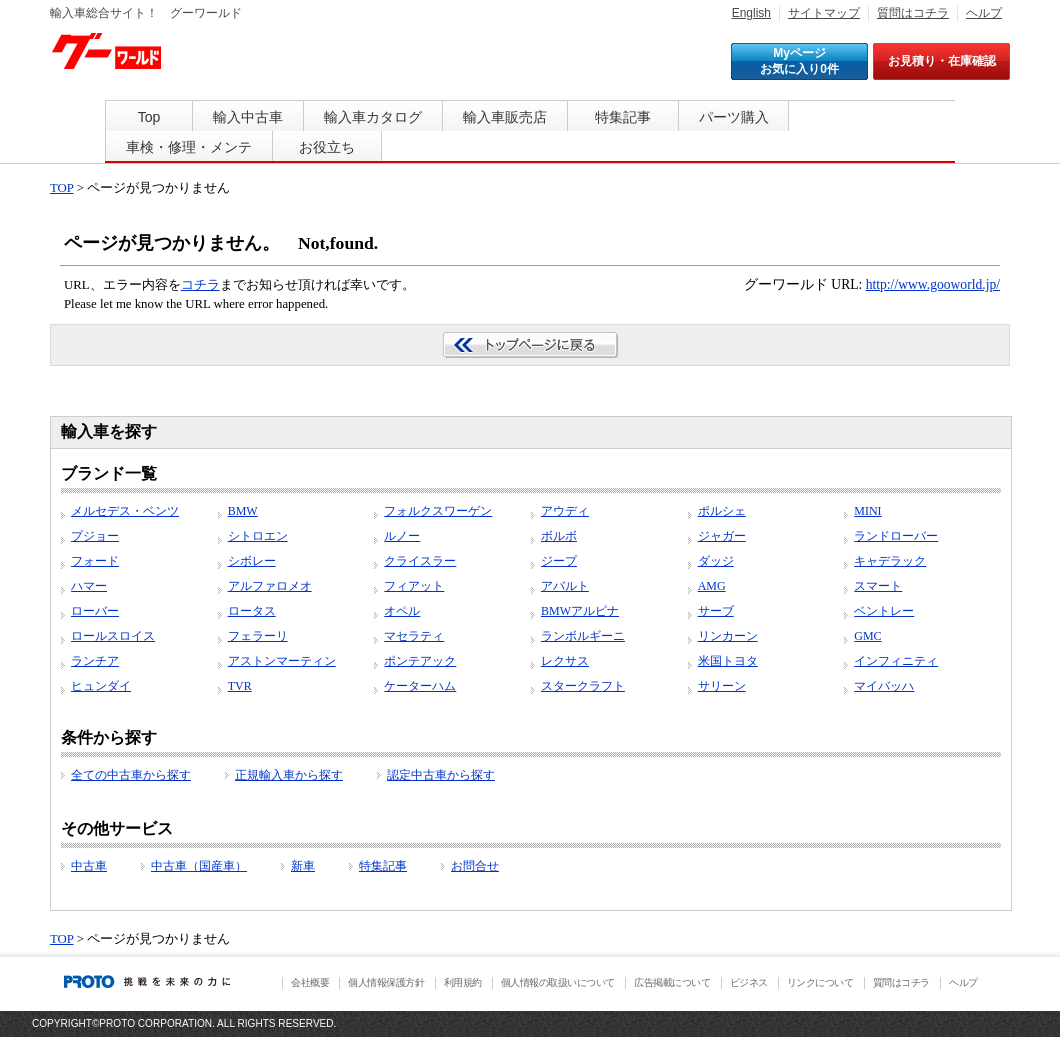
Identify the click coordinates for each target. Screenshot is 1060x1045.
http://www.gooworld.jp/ (933, 284)
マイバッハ (884, 686)
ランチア (95, 661)
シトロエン (258, 536)
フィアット (414, 586)
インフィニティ (896, 661)
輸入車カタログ (373, 117)
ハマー (89, 586)
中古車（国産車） (199, 866)
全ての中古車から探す (131, 775)
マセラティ (414, 636)
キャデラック (890, 561)
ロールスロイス (113, 636)
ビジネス (749, 982)
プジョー (95, 536)
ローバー (95, 611)
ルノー (402, 536)
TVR (240, 686)
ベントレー (884, 611)
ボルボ (559, 536)
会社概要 (310, 982)
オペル (402, 611)
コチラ (200, 285)
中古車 (89, 866)
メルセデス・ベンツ (125, 511)
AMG (712, 586)
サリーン (722, 686)
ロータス (252, 611)
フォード (95, 561)
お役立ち (327, 147)
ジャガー (722, 536)
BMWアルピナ (580, 611)
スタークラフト (583, 686)
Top (149, 117)
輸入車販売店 (505, 117)
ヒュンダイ (101, 686)
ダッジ (716, 561)
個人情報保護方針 (386, 982)
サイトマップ (824, 13)
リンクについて (820, 982)
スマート (878, 586)
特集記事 (623, 117)
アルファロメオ (270, 586)
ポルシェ (722, 511)
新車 (303, 866)
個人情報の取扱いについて (558, 982)
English (751, 13)
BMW (243, 511)
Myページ (799, 61)
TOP (61, 188)
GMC (867, 636)
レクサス (565, 661)
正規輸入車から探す (289, 775)
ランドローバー (896, 536)
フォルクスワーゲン (438, 511)
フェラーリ (258, 636)
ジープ (559, 561)
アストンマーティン (282, 661)
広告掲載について (672, 982)
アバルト (565, 586)
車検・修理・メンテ (189, 147)
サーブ (716, 611)
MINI (867, 511)
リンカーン (728, 636)
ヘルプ (984, 13)
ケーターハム (420, 686)
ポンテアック (420, 661)
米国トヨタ (728, 661)
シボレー (252, 561)
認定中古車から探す (441, 775)
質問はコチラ (913, 13)
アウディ (565, 511)
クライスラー (420, 561)
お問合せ (475, 866)
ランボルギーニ (583, 636)
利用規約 (463, 982)
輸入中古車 (248, 117)
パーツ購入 (734, 117)
